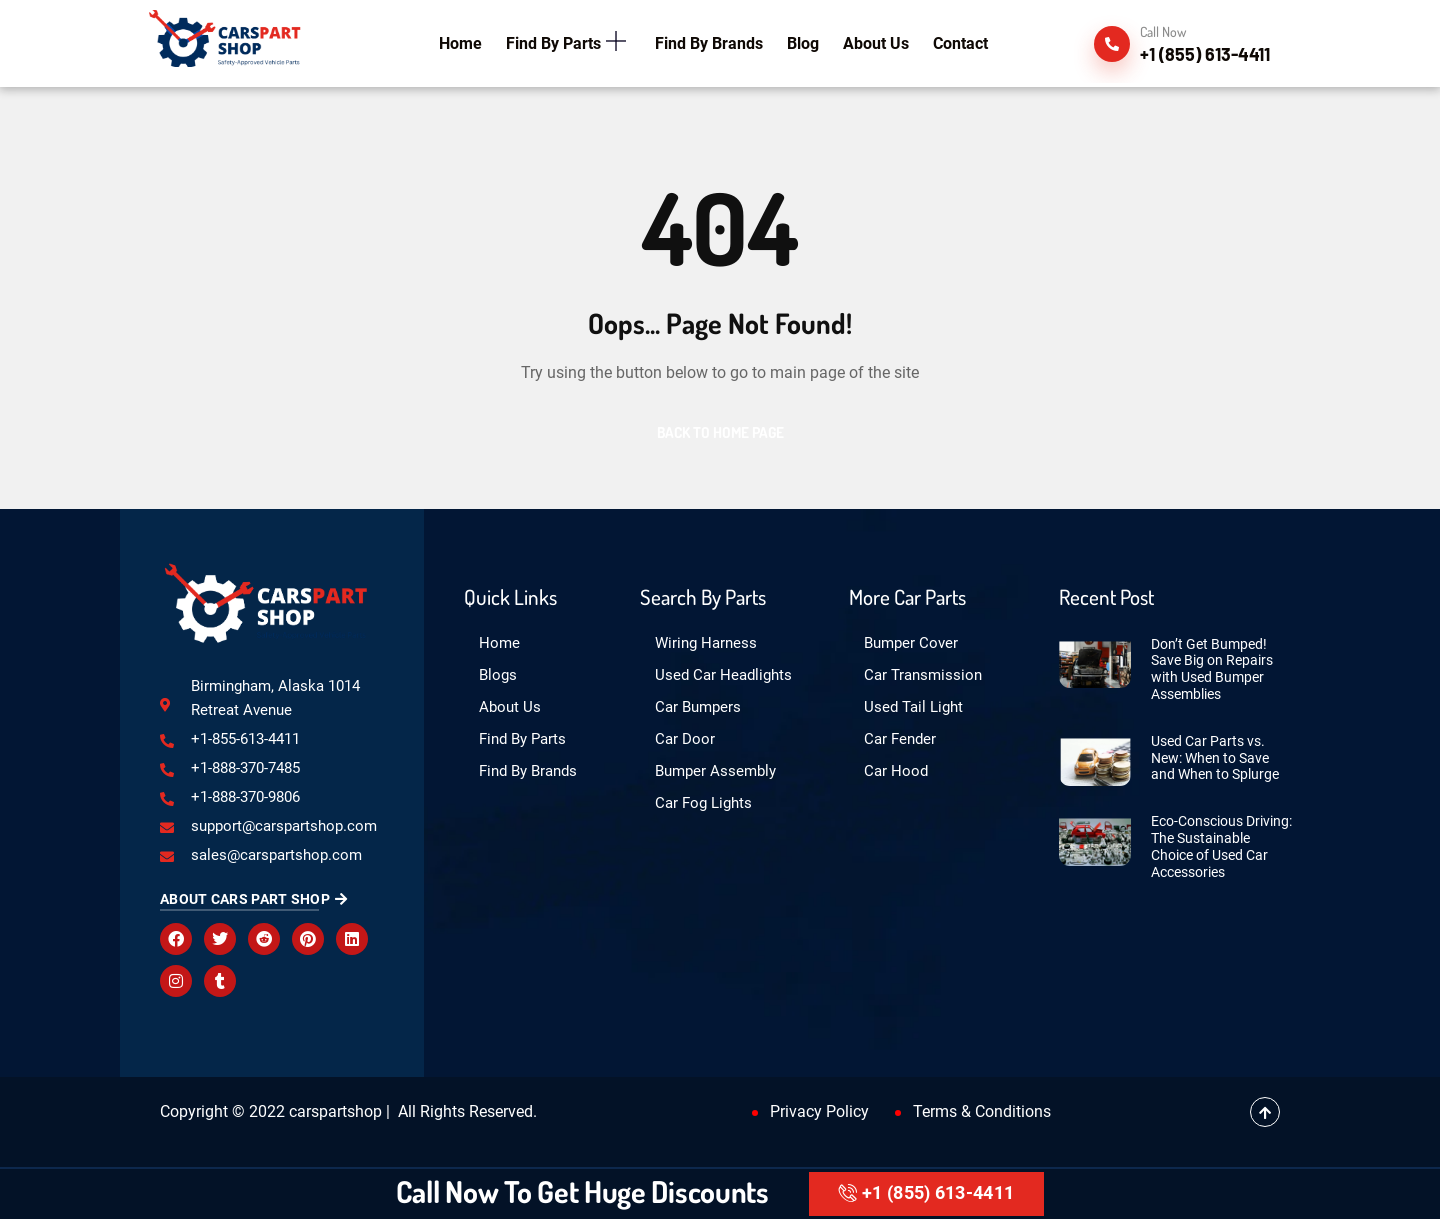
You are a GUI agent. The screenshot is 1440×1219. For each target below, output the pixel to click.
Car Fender (900, 739)
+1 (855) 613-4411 (926, 1192)
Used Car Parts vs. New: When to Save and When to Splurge (1215, 758)
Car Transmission (923, 675)
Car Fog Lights (703, 803)
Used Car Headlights (723, 675)
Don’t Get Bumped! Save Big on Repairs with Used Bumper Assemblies (1212, 669)
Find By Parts (522, 739)
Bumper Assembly (715, 771)
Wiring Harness (706, 643)
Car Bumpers (698, 707)
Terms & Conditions (982, 1111)
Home (499, 643)
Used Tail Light (913, 707)
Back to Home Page (720, 432)
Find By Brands (528, 771)
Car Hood (896, 771)
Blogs (498, 675)
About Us (510, 707)
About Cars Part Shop (253, 899)
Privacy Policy (819, 1111)
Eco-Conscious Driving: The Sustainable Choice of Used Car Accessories (1221, 846)
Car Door (685, 739)
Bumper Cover (911, 643)
